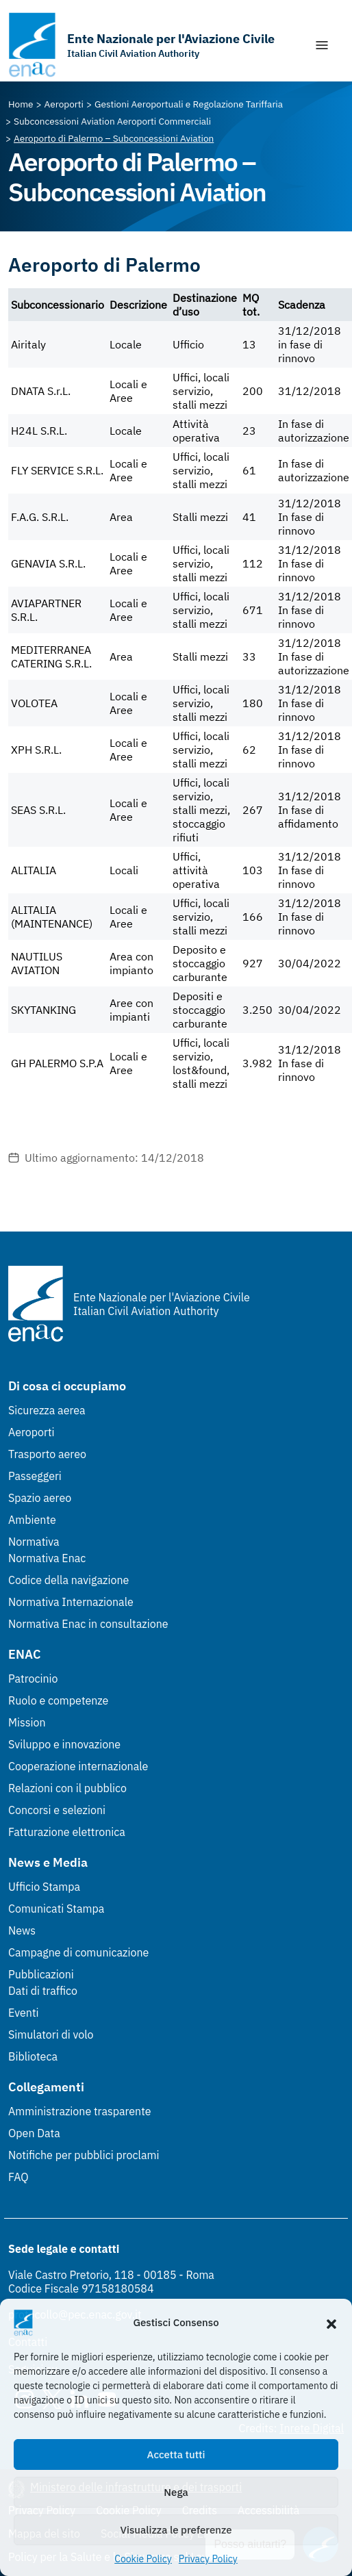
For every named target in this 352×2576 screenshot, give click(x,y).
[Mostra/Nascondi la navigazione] (322, 45)
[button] (331, 2323)
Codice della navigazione (68, 1580)
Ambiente (32, 1520)
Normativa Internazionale (71, 1602)
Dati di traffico (42, 1991)
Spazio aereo (39, 1498)
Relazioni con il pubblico (67, 1788)
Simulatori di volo (50, 2034)
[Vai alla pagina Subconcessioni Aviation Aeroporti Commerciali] (112, 121)
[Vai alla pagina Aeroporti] (64, 104)
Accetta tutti (176, 2454)
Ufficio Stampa (44, 1886)
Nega (176, 2492)
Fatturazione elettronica (66, 1832)
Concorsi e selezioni (56, 1810)
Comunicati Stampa (56, 1908)
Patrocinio (33, 1678)
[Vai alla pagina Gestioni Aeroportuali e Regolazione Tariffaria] (189, 104)
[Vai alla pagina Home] (21, 104)
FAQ (18, 2177)
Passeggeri (35, 1476)
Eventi (23, 2012)
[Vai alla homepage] (141, 45)
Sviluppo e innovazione (64, 1744)
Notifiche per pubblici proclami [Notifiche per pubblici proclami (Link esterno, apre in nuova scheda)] (83, 2155)
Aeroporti (31, 1432)
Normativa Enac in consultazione (88, 1624)
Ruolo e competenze (58, 1700)
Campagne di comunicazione (78, 1952)
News (22, 1930)
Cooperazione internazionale (78, 1766)
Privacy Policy (208, 2559)
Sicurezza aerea (47, 1410)
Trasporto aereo (47, 1454)
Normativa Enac (47, 1558)
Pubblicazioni (41, 1974)
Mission (27, 1722)
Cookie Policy (143, 2559)
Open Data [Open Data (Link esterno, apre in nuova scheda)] (34, 2133)
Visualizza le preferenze (176, 2529)
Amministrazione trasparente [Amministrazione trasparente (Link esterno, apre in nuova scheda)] (79, 2111)
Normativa (34, 1541)
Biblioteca (33, 2056)
